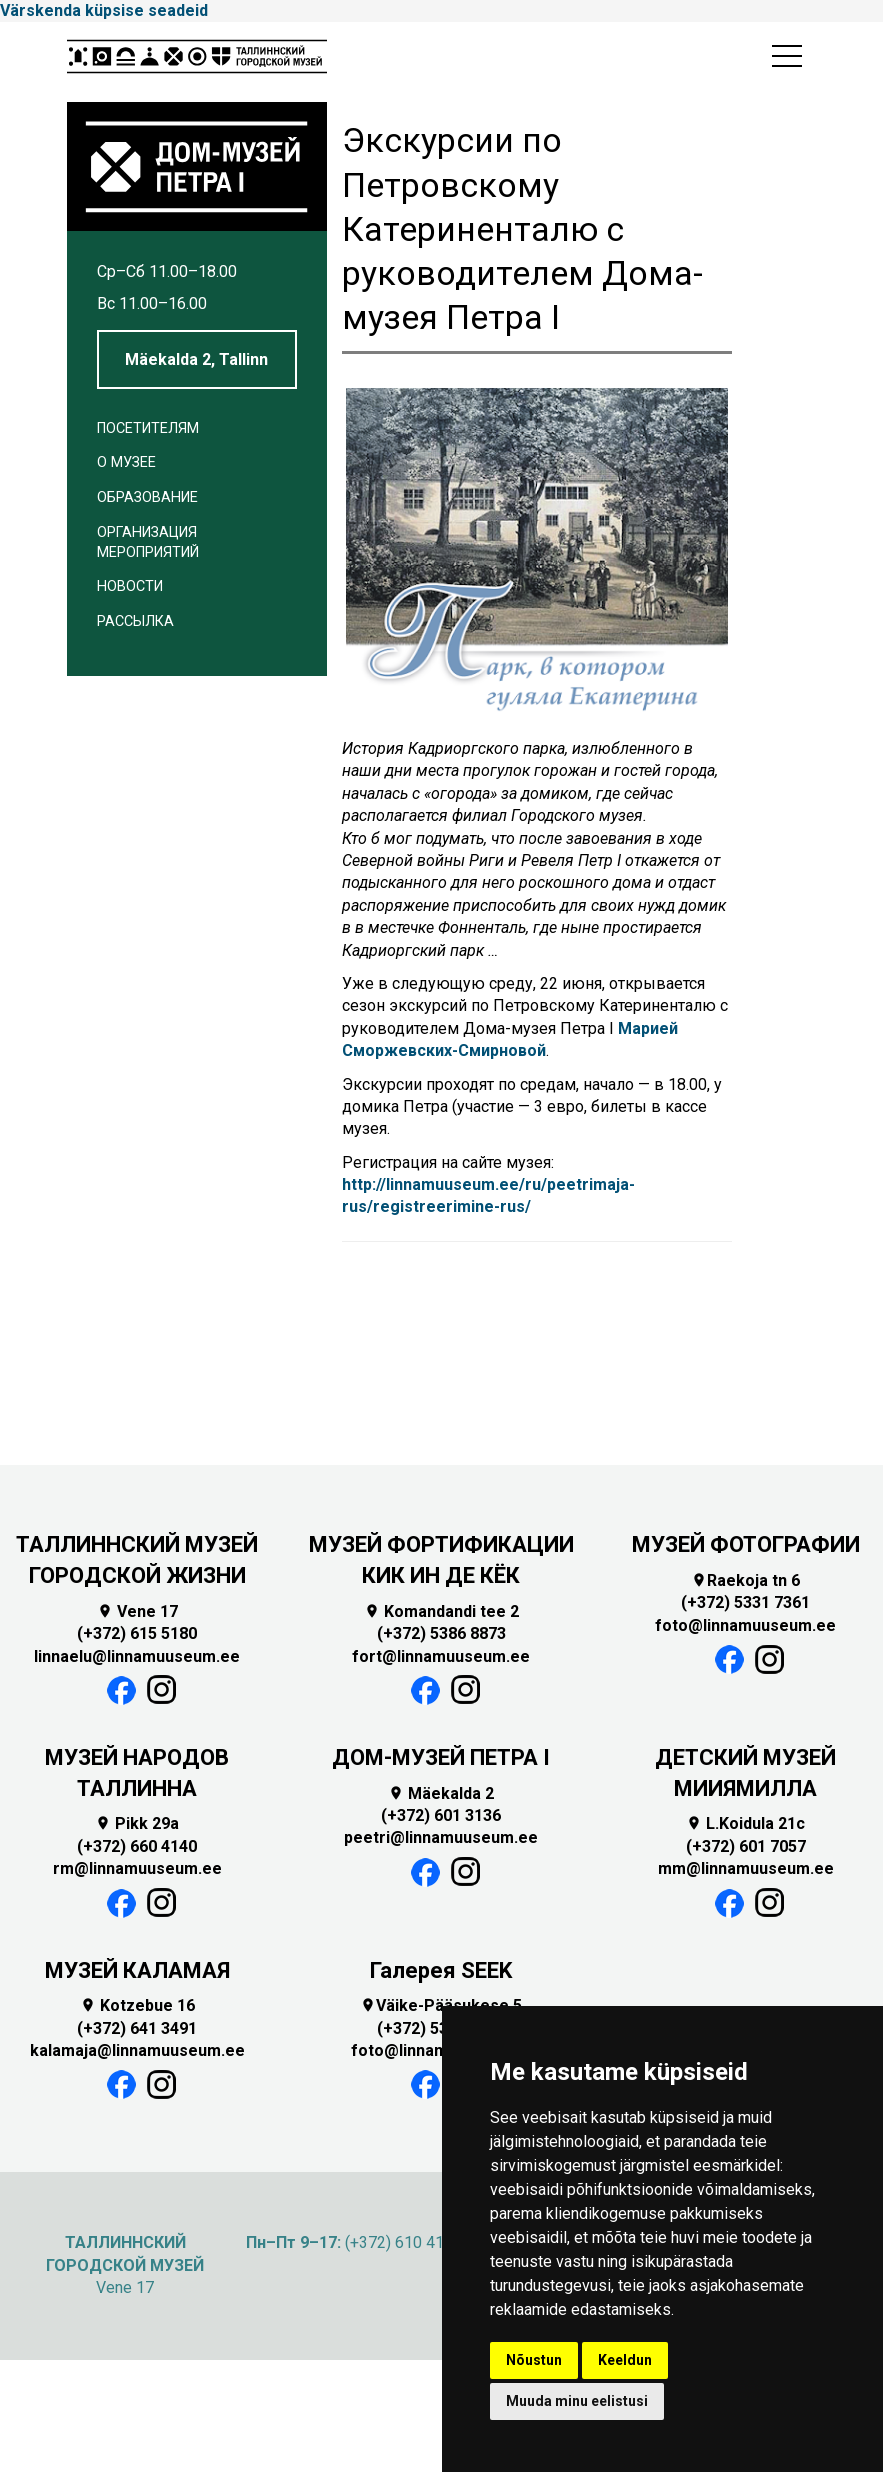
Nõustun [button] (534, 2360)
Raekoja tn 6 (745, 1580)
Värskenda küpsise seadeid (104, 10)
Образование (147, 497)
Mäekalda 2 (441, 1793)
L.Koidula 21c (745, 1823)
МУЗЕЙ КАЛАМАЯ (137, 1970)
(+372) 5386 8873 (441, 1633)
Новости (130, 586)
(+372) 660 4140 (137, 1846)
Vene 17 (137, 1611)
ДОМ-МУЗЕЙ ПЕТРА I (441, 1757)
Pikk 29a (137, 1823)
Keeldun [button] (625, 2360)
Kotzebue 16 (137, 2005)
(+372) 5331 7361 (745, 1602)
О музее (126, 462)
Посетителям (148, 428)
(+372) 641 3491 (137, 2028)
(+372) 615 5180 (137, 1633)
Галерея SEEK (441, 1970)
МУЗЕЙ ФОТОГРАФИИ (746, 1544)
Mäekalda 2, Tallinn (196, 359)
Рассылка (135, 621)
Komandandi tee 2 (441, 1611)
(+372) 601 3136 (441, 1815)
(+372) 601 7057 (746, 1846)
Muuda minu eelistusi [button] (577, 2401)
